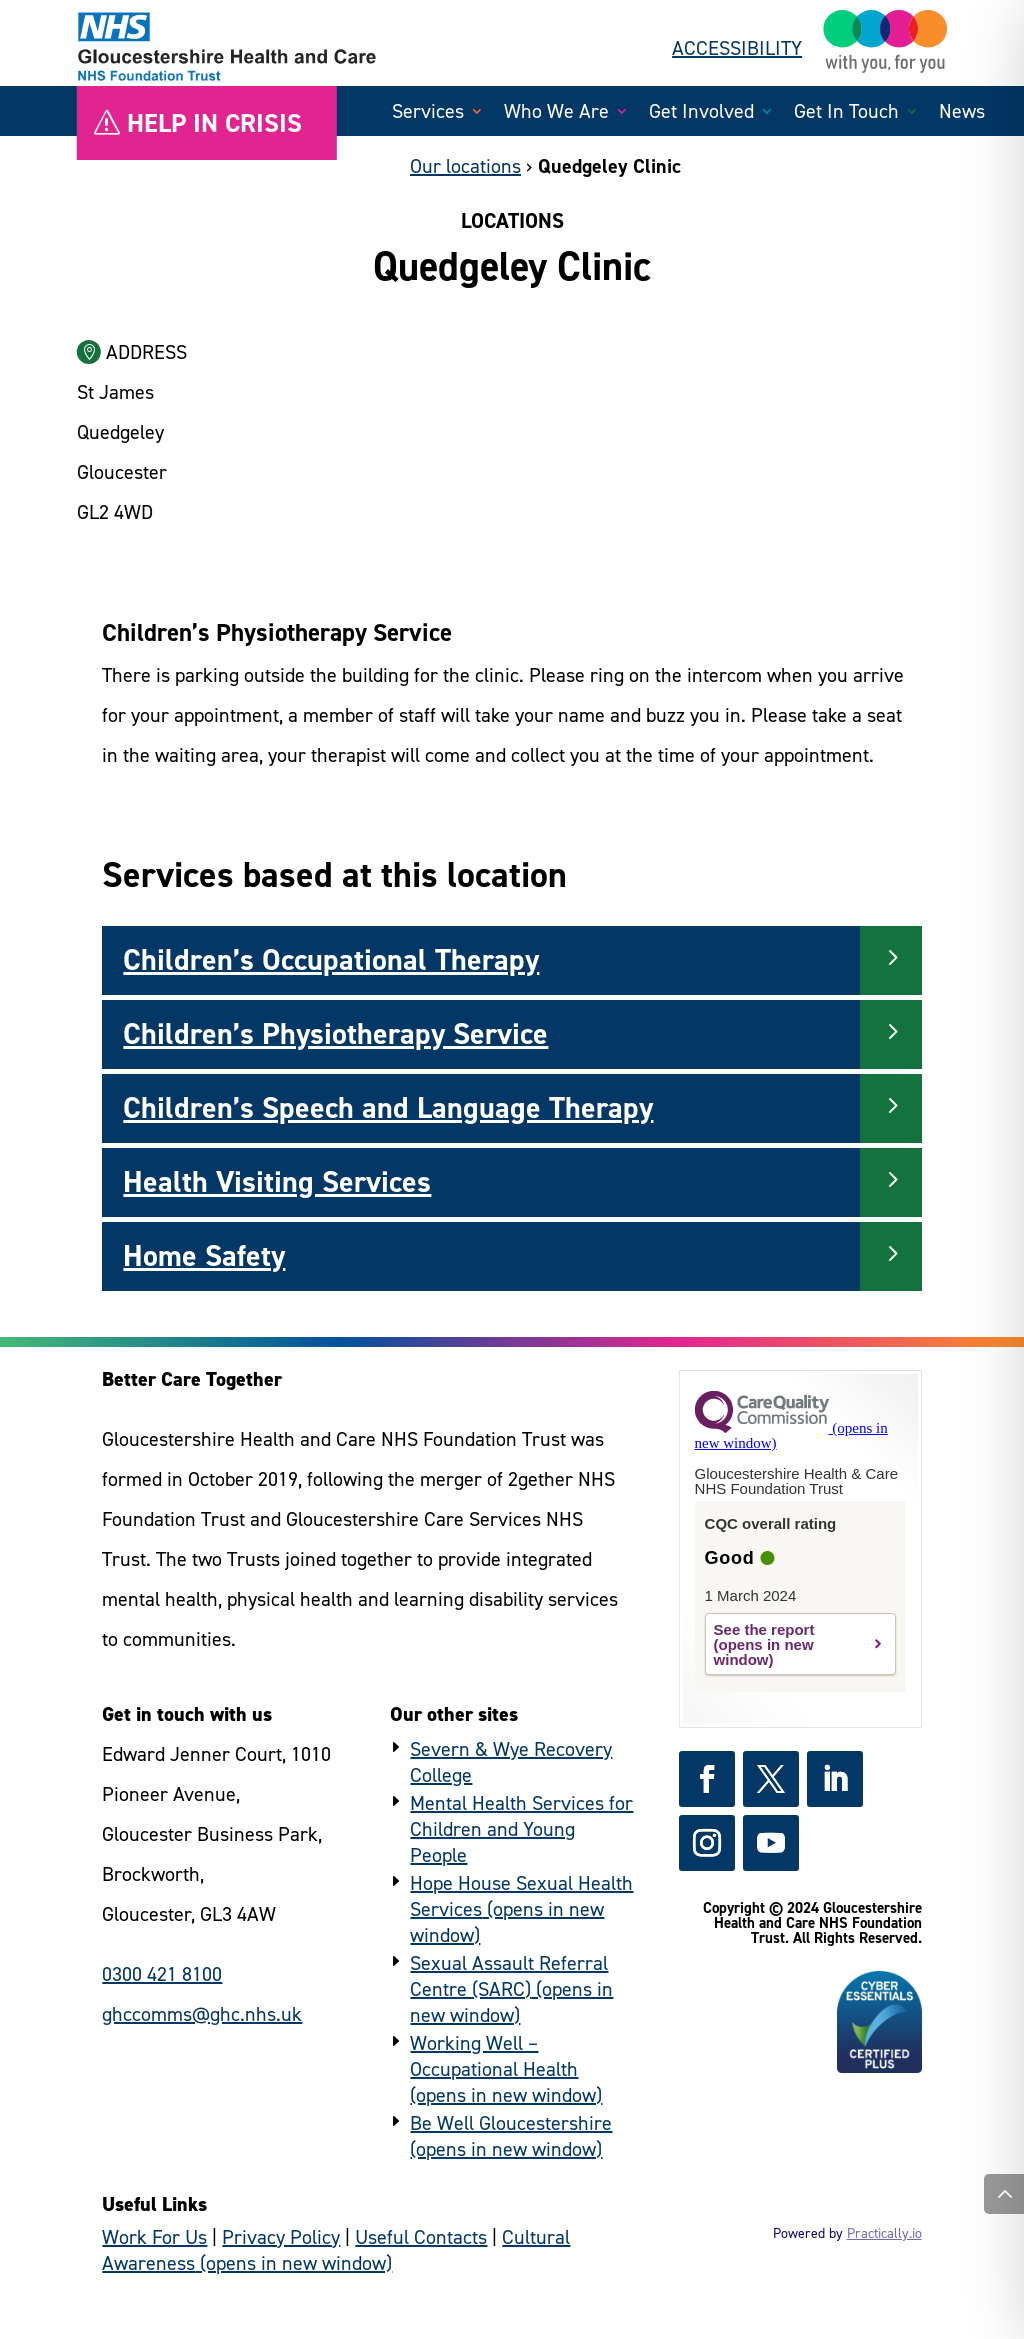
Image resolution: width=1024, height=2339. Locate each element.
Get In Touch (846, 114)
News (962, 114)
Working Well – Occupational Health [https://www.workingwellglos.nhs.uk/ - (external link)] (494, 2056)
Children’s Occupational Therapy (331, 960)
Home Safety (204, 1256)
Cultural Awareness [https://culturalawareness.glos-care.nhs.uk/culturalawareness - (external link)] (336, 2250)
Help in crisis (214, 123)
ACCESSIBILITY (737, 48)
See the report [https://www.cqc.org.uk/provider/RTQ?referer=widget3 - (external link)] (764, 1629)
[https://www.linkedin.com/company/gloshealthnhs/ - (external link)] (835, 1779)
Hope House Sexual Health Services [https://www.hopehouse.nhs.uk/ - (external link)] (521, 1896)
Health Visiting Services (277, 1182)
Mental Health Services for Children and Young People (521, 1829)
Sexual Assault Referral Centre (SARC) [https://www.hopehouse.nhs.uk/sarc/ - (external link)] (509, 1976)
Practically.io (884, 2233)
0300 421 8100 (162, 1974)
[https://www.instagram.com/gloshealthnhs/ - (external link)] (707, 1843)
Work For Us (154, 2237)
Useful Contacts (421, 2237)
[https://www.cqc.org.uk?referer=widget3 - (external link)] (791, 1435)
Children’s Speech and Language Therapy (388, 1108)
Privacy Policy (281, 2237)
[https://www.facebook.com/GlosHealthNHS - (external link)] (707, 1779)
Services (428, 114)
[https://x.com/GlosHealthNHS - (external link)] (771, 1779)
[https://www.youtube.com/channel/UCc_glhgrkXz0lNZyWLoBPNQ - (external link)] (771, 1843)
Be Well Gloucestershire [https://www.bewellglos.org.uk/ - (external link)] (511, 2123)
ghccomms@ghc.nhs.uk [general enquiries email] (202, 2014)
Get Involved (701, 114)
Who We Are (556, 114)
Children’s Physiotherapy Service (335, 1034)
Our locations (465, 166)
